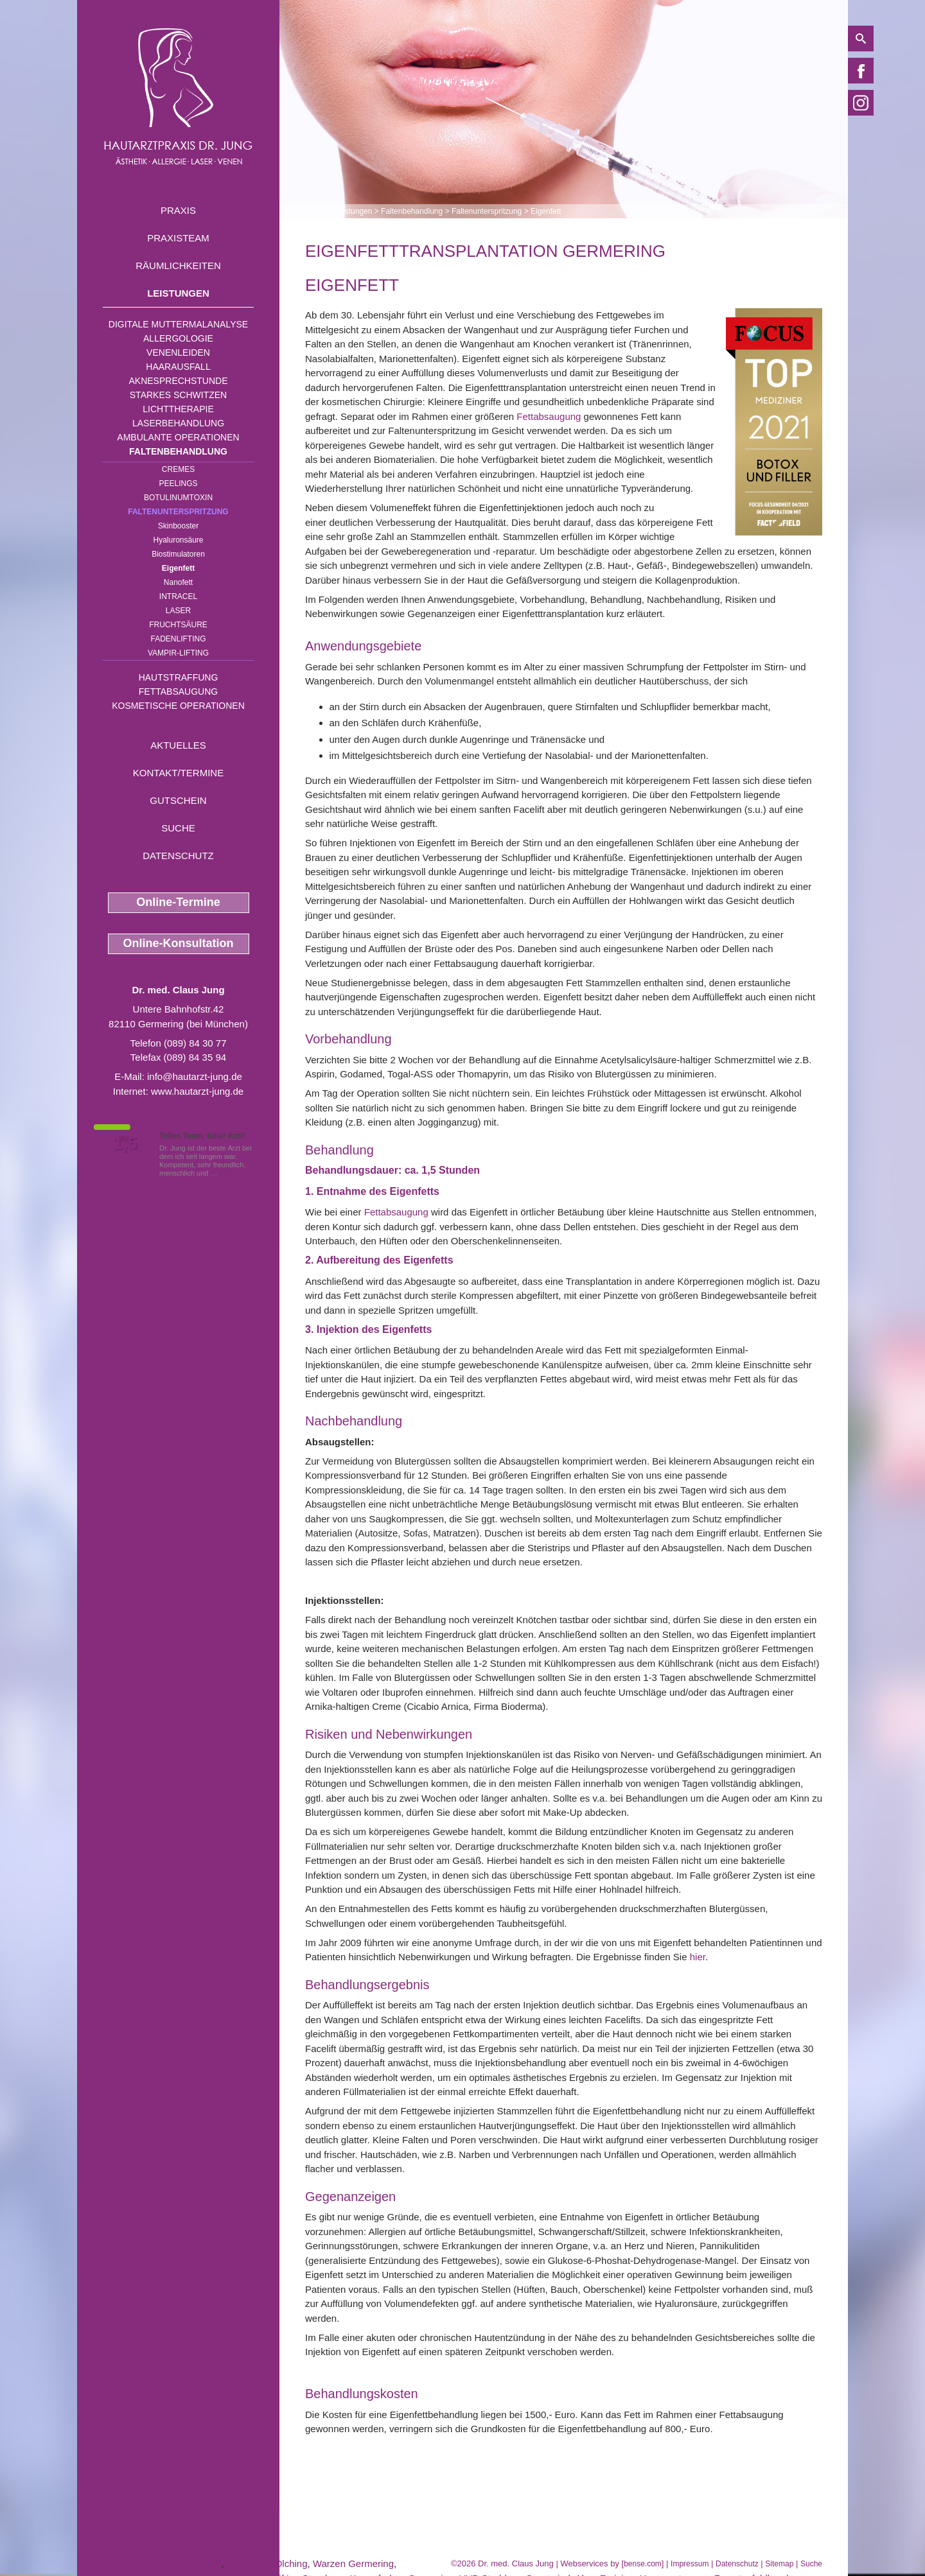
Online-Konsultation (178, 943)
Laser (178, 610)
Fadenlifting (178, 638)
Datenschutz (178, 855)
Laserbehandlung (178, 423)
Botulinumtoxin (178, 497)
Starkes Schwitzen (178, 395)
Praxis (178, 210)
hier (697, 1956)
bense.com (643, 2563)
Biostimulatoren (178, 554)
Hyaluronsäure (178, 539)
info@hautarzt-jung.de (194, 1076)
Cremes (178, 469)
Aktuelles (178, 745)
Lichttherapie (178, 409)
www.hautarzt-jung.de (197, 1091)
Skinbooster (178, 525)
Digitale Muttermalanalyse (178, 324)
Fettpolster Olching (267, 2563)
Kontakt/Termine (178, 772)
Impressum (690, 2563)
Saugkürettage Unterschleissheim (149, 2563)
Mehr (228, 1173)
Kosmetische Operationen (178, 706)
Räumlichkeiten (178, 265)
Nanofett (178, 582)
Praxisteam (178, 237)
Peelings (178, 483)
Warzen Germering (353, 2563)
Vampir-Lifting (178, 652)
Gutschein (178, 800)
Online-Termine (178, 902)
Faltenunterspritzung (178, 511)
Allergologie (178, 338)
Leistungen (178, 293)
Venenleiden (178, 352)
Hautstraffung (178, 677)
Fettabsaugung (178, 691)
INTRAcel (178, 596)
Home (315, 211)
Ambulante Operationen (178, 437)
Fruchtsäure (178, 624)
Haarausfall (178, 366)
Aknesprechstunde (177, 381)
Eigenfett (178, 568)
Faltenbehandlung (178, 451)
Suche (178, 827)
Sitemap (779, 2563)
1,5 (125, 1143)
